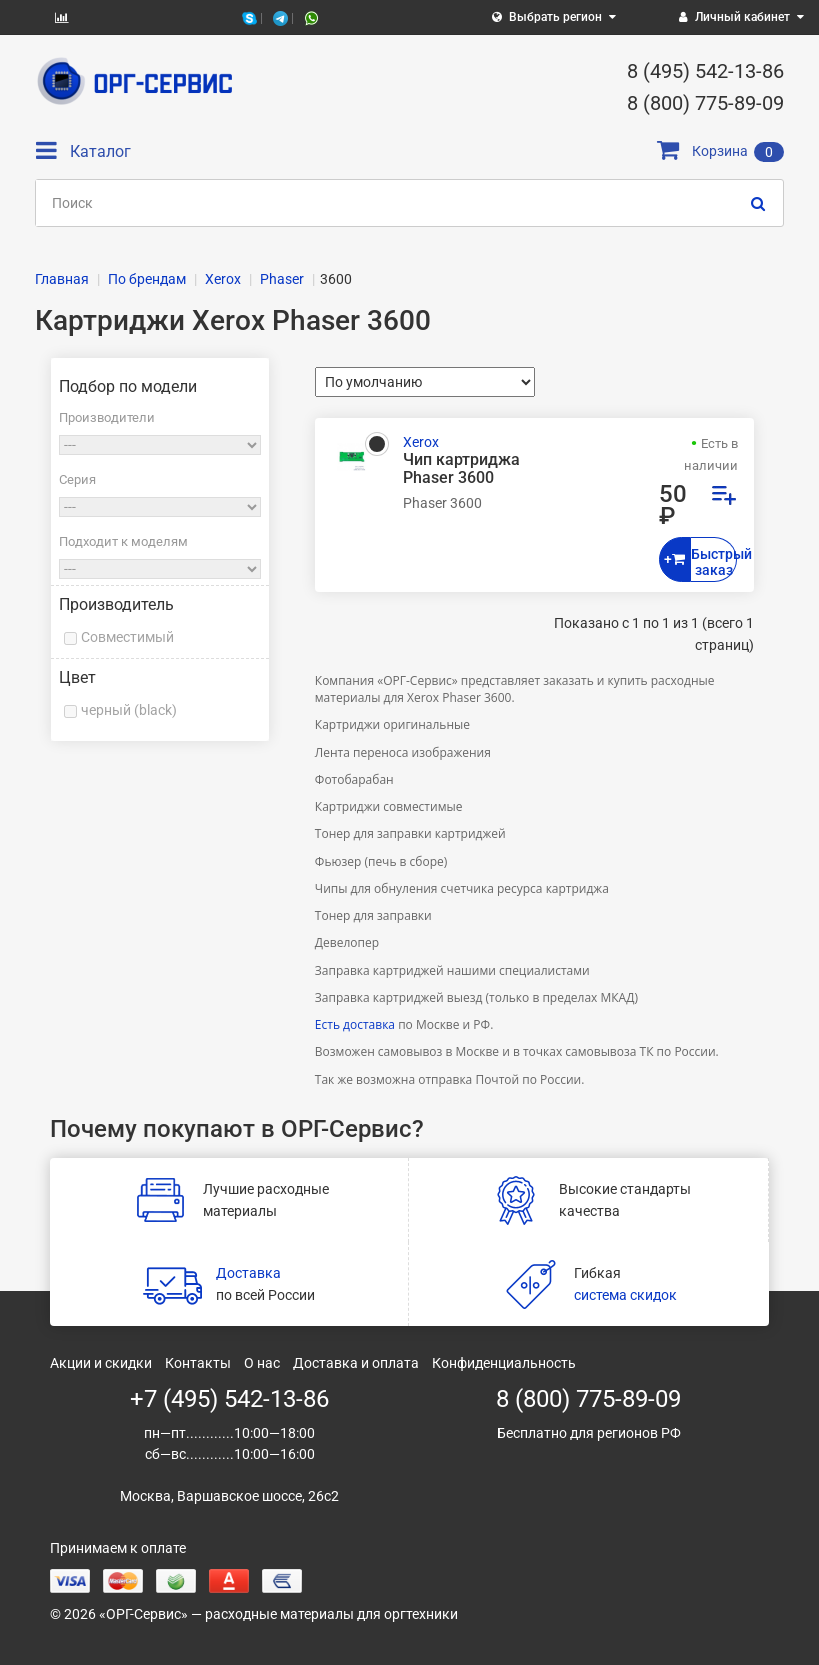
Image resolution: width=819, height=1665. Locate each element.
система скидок (625, 1295)
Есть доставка (355, 1024)
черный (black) (129, 710)
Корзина (720, 151)
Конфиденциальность (504, 1363)
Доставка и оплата (356, 1363)
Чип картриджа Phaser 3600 (461, 469)
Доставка (248, 1273)
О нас (262, 1363)
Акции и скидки (101, 1363)
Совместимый (127, 637)
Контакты (198, 1363)
